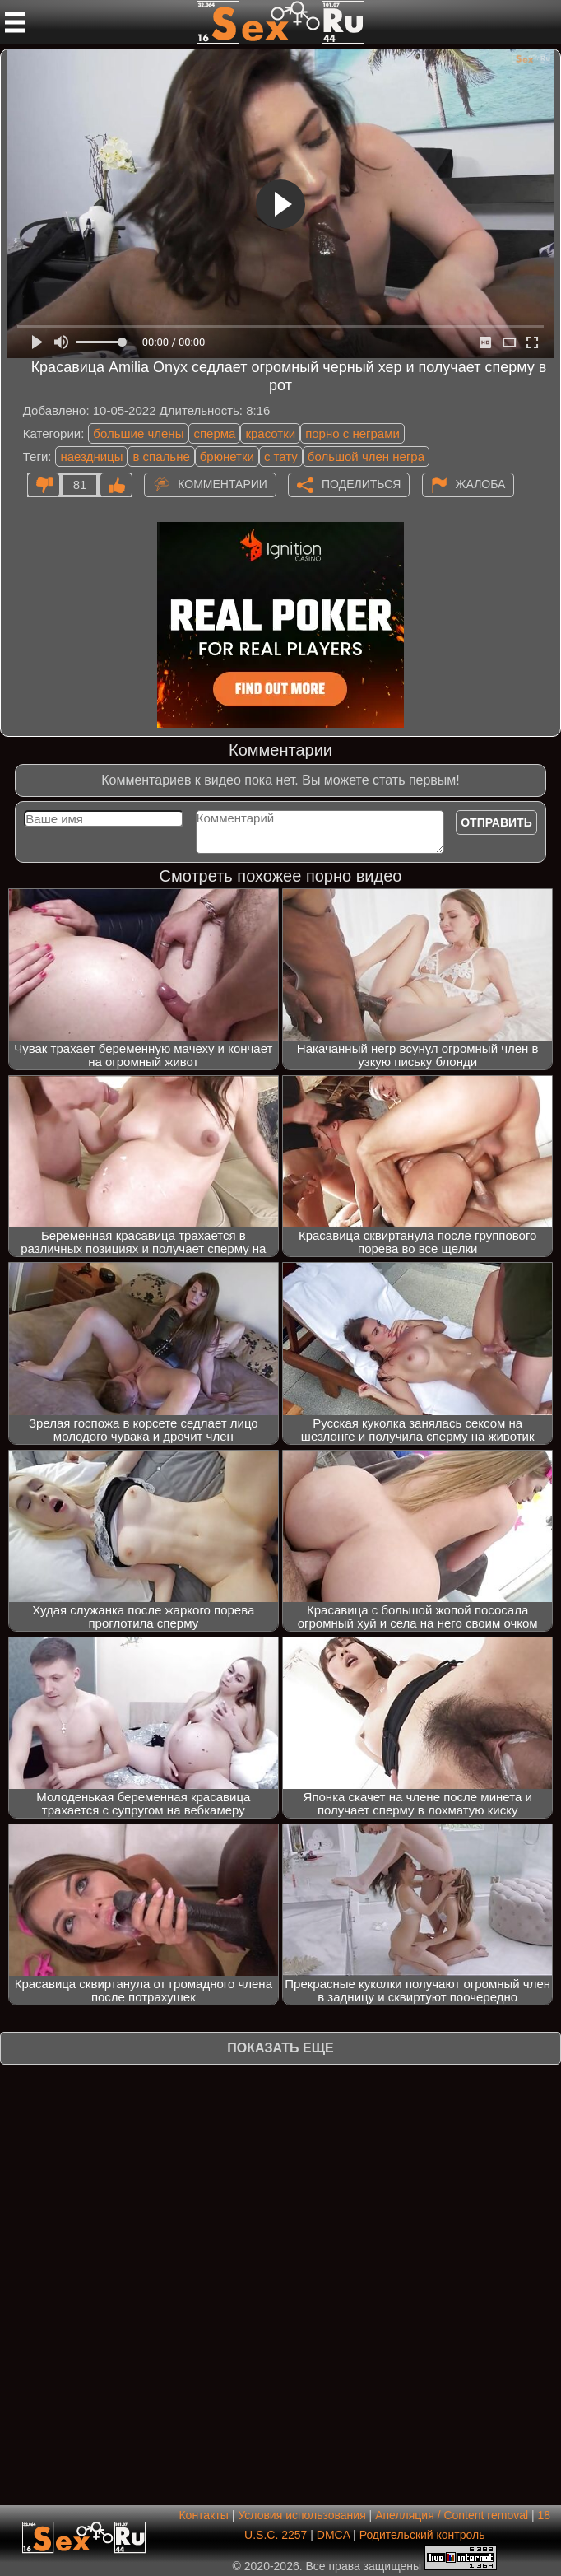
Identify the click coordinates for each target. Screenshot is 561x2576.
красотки (270, 433)
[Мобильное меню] (15, 22)
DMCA (333, 2534)
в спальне (160, 456)
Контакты (203, 2515)
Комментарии (222, 484)
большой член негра (366, 456)
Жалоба (481, 484)
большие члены (138, 433)
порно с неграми (352, 433)
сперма (214, 433)
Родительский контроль (422, 2534)
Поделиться (361, 484)
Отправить (496, 822)
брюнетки (227, 456)
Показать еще (280, 2048)
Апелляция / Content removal (451, 2515)
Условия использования (301, 2515)
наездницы (91, 456)
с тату (281, 456)
